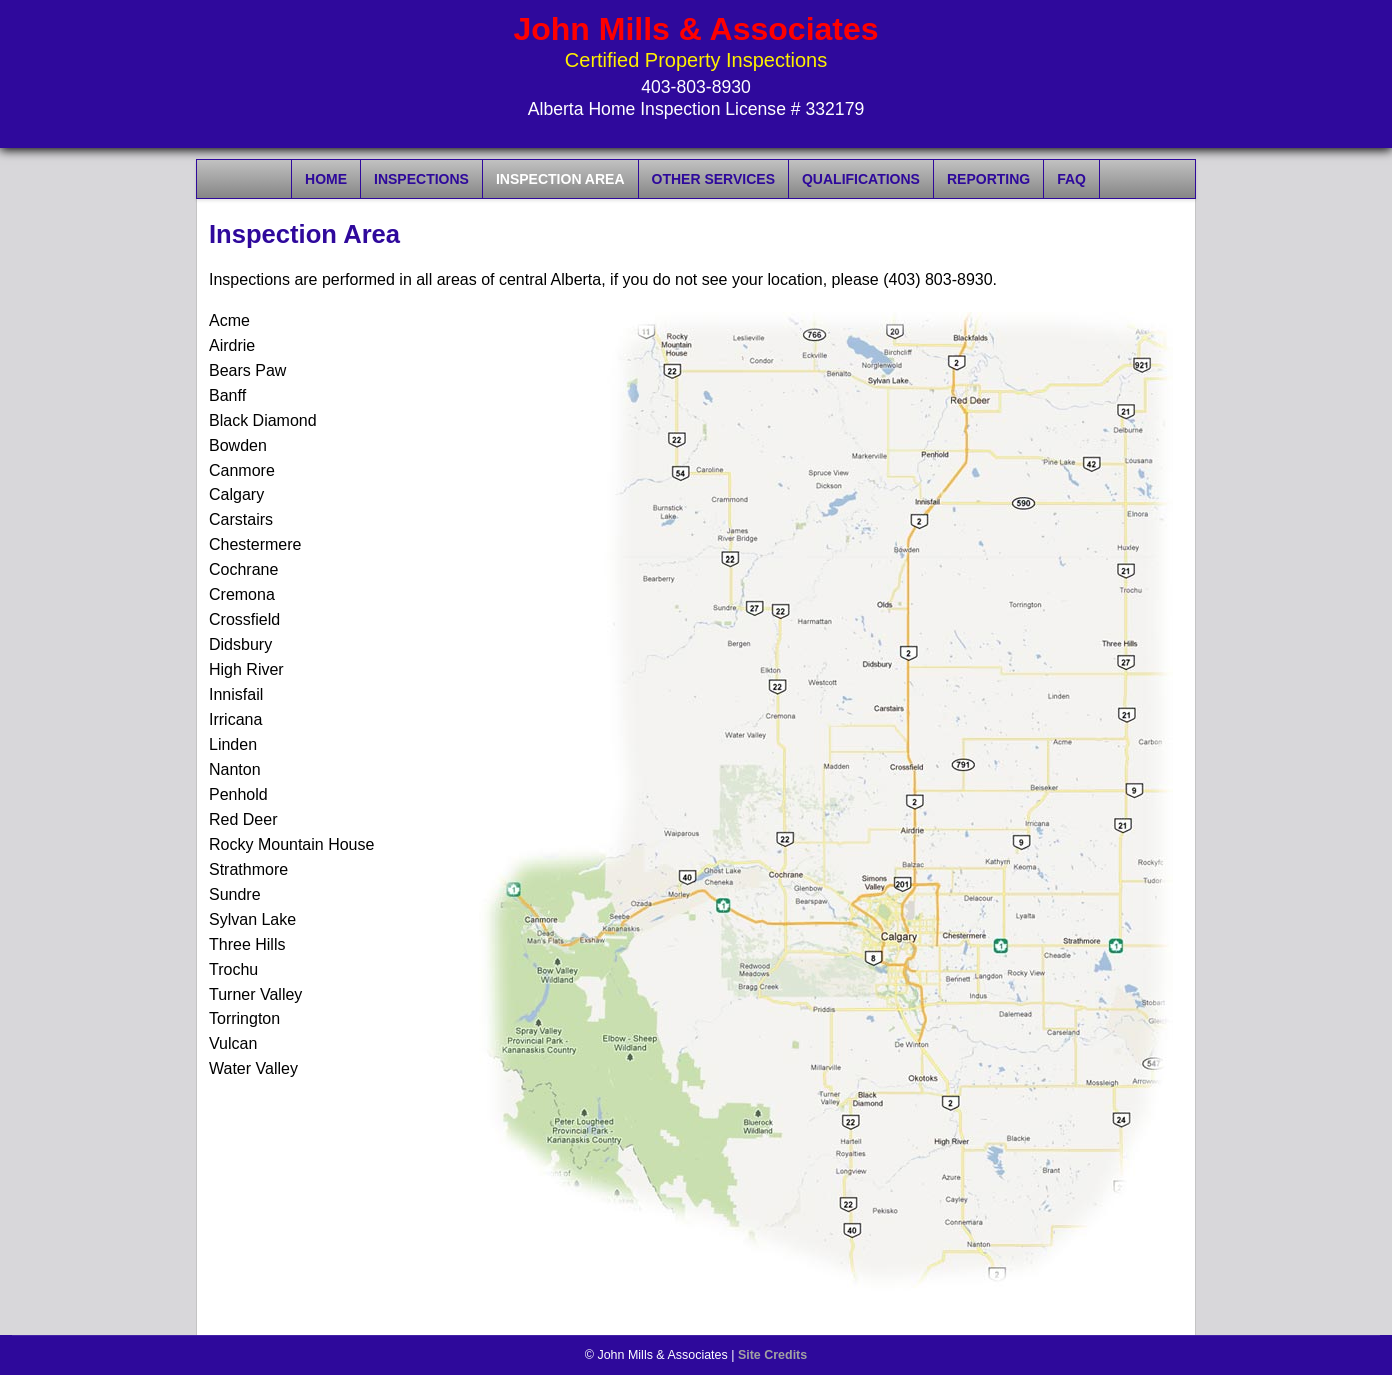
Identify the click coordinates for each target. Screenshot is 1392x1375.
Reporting (988, 179)
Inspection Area (560, 179)
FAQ (1071, 179)
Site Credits (772, 1355)
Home (326, 179)
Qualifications (861, 179)
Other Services (713, 179)
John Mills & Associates (695, 29)
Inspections (421, 179)
